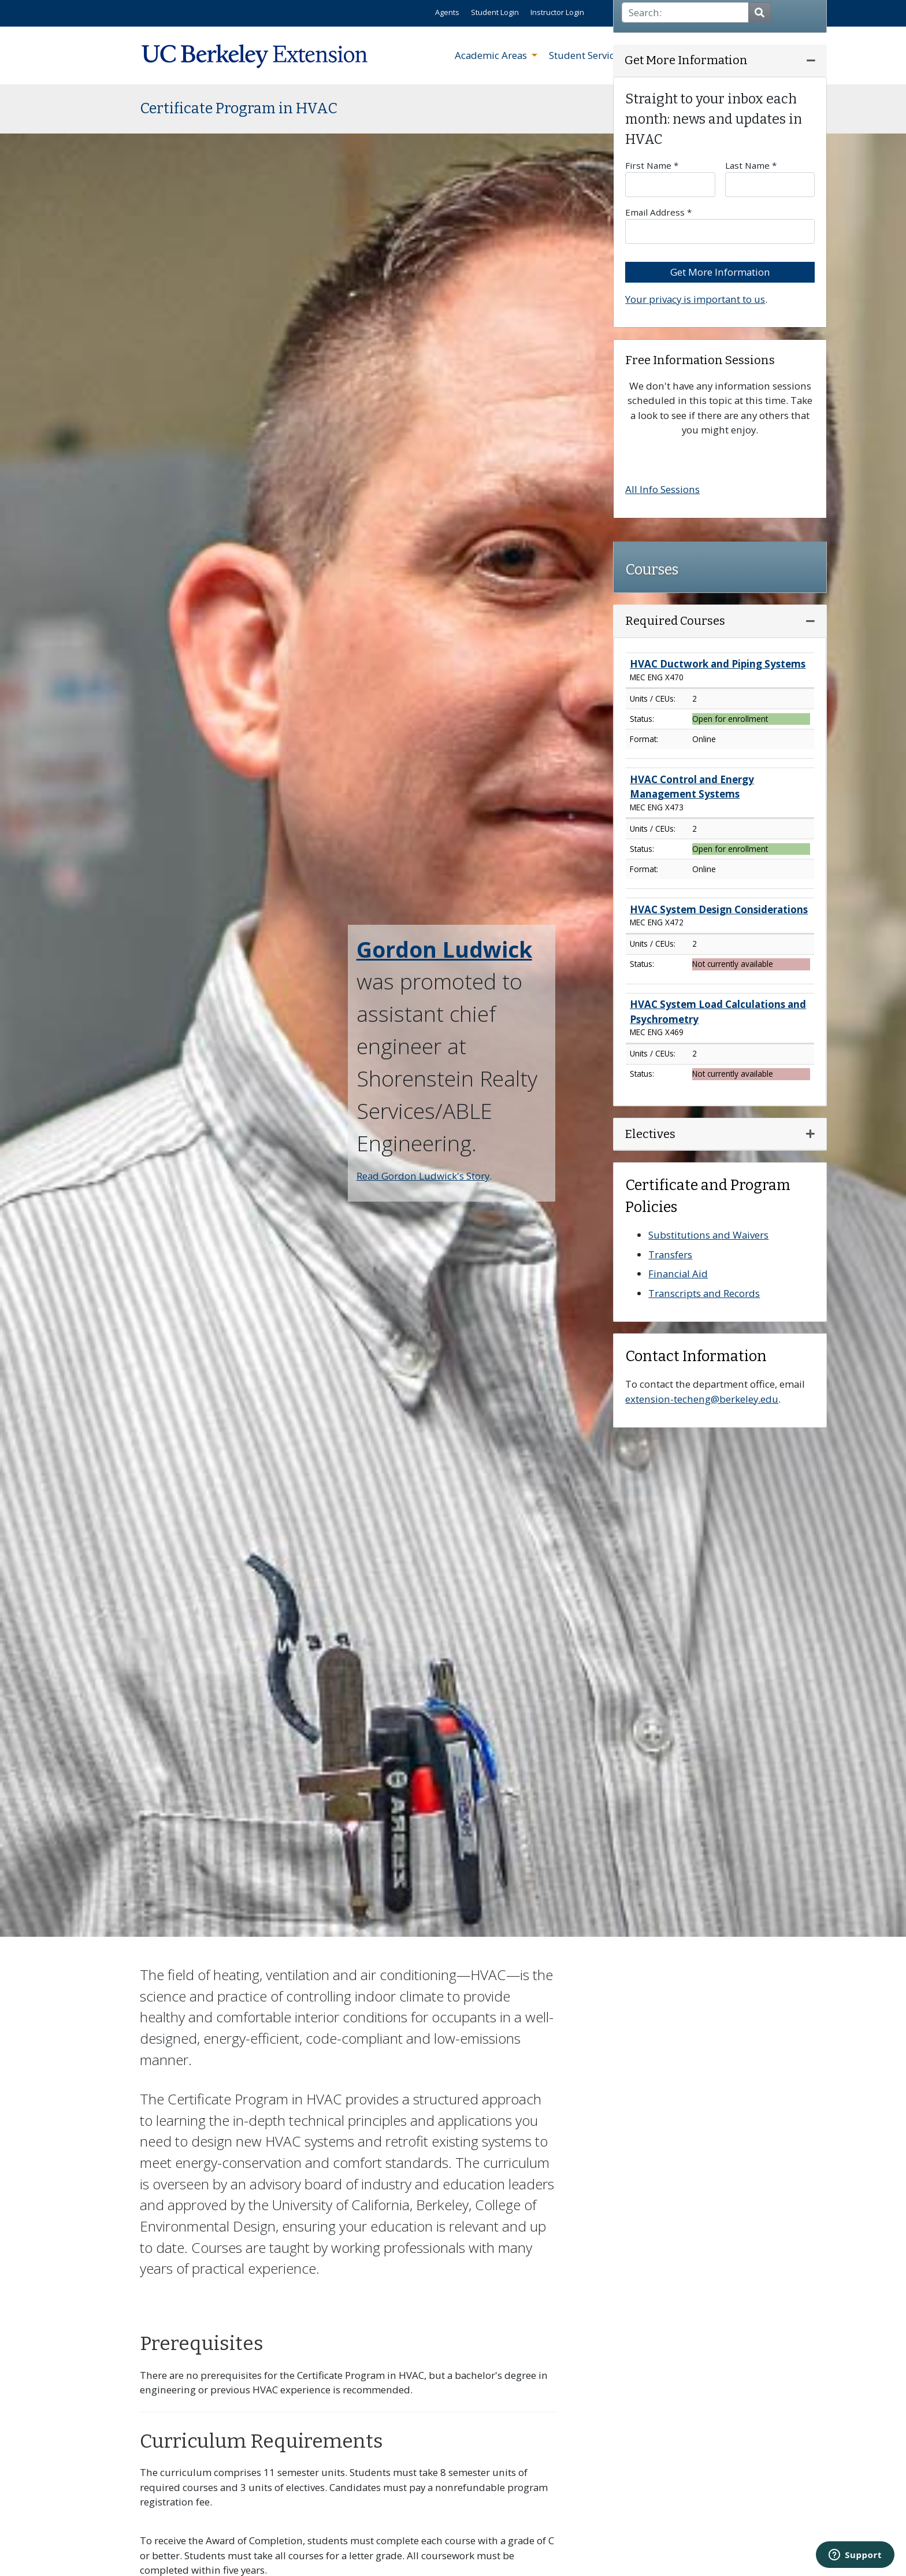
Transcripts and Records (704, 1293)
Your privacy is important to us (695, 299)
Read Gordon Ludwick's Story (423, 1176)
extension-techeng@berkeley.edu (701, 1399)
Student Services (587, 55)
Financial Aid (678, 1273)
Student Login (495, 12)
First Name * (670, 178)
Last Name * (770, 178)
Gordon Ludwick (444, 949)
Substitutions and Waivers (708, 1234)
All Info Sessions (662, 489)
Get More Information (720, 272)
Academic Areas (492, 55)
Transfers (670, 1254)
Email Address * (720, 225)
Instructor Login (557, 12)
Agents (447, 12)
